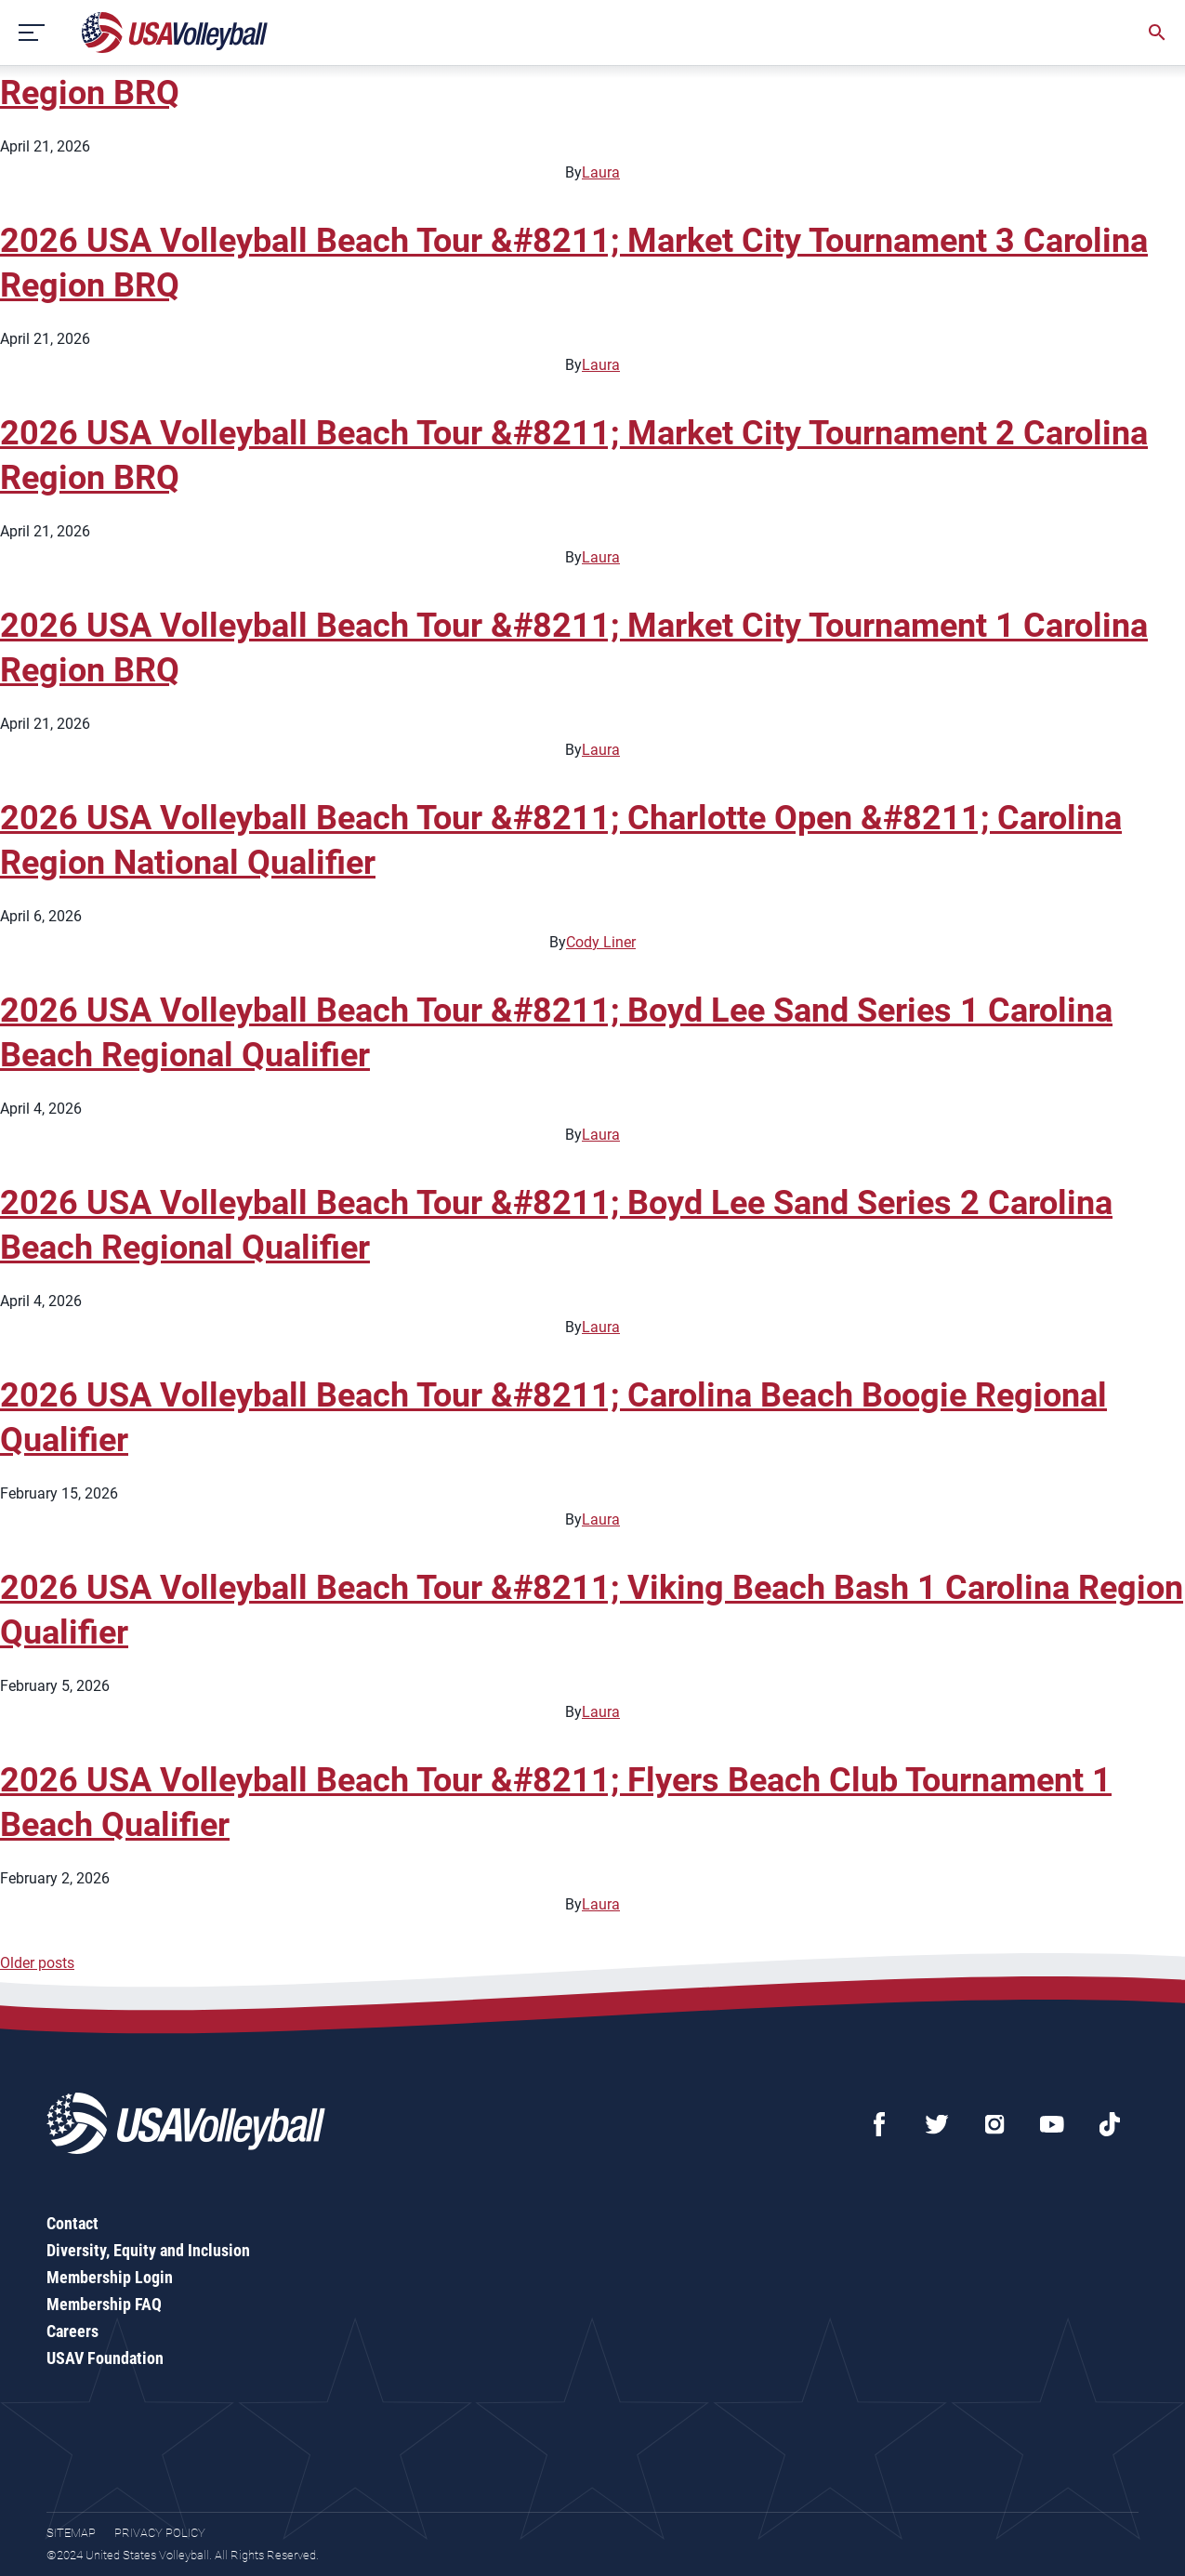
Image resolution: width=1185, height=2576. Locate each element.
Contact (72, 2223)
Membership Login (109, 2277)
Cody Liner (601, 942)
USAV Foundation (105, 2358)
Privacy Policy (159, 2533)
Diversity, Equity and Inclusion (148, 2250)
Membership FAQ (104, 2304)
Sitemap (71, 2533)
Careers (72, 2331)
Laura (601, 172)
